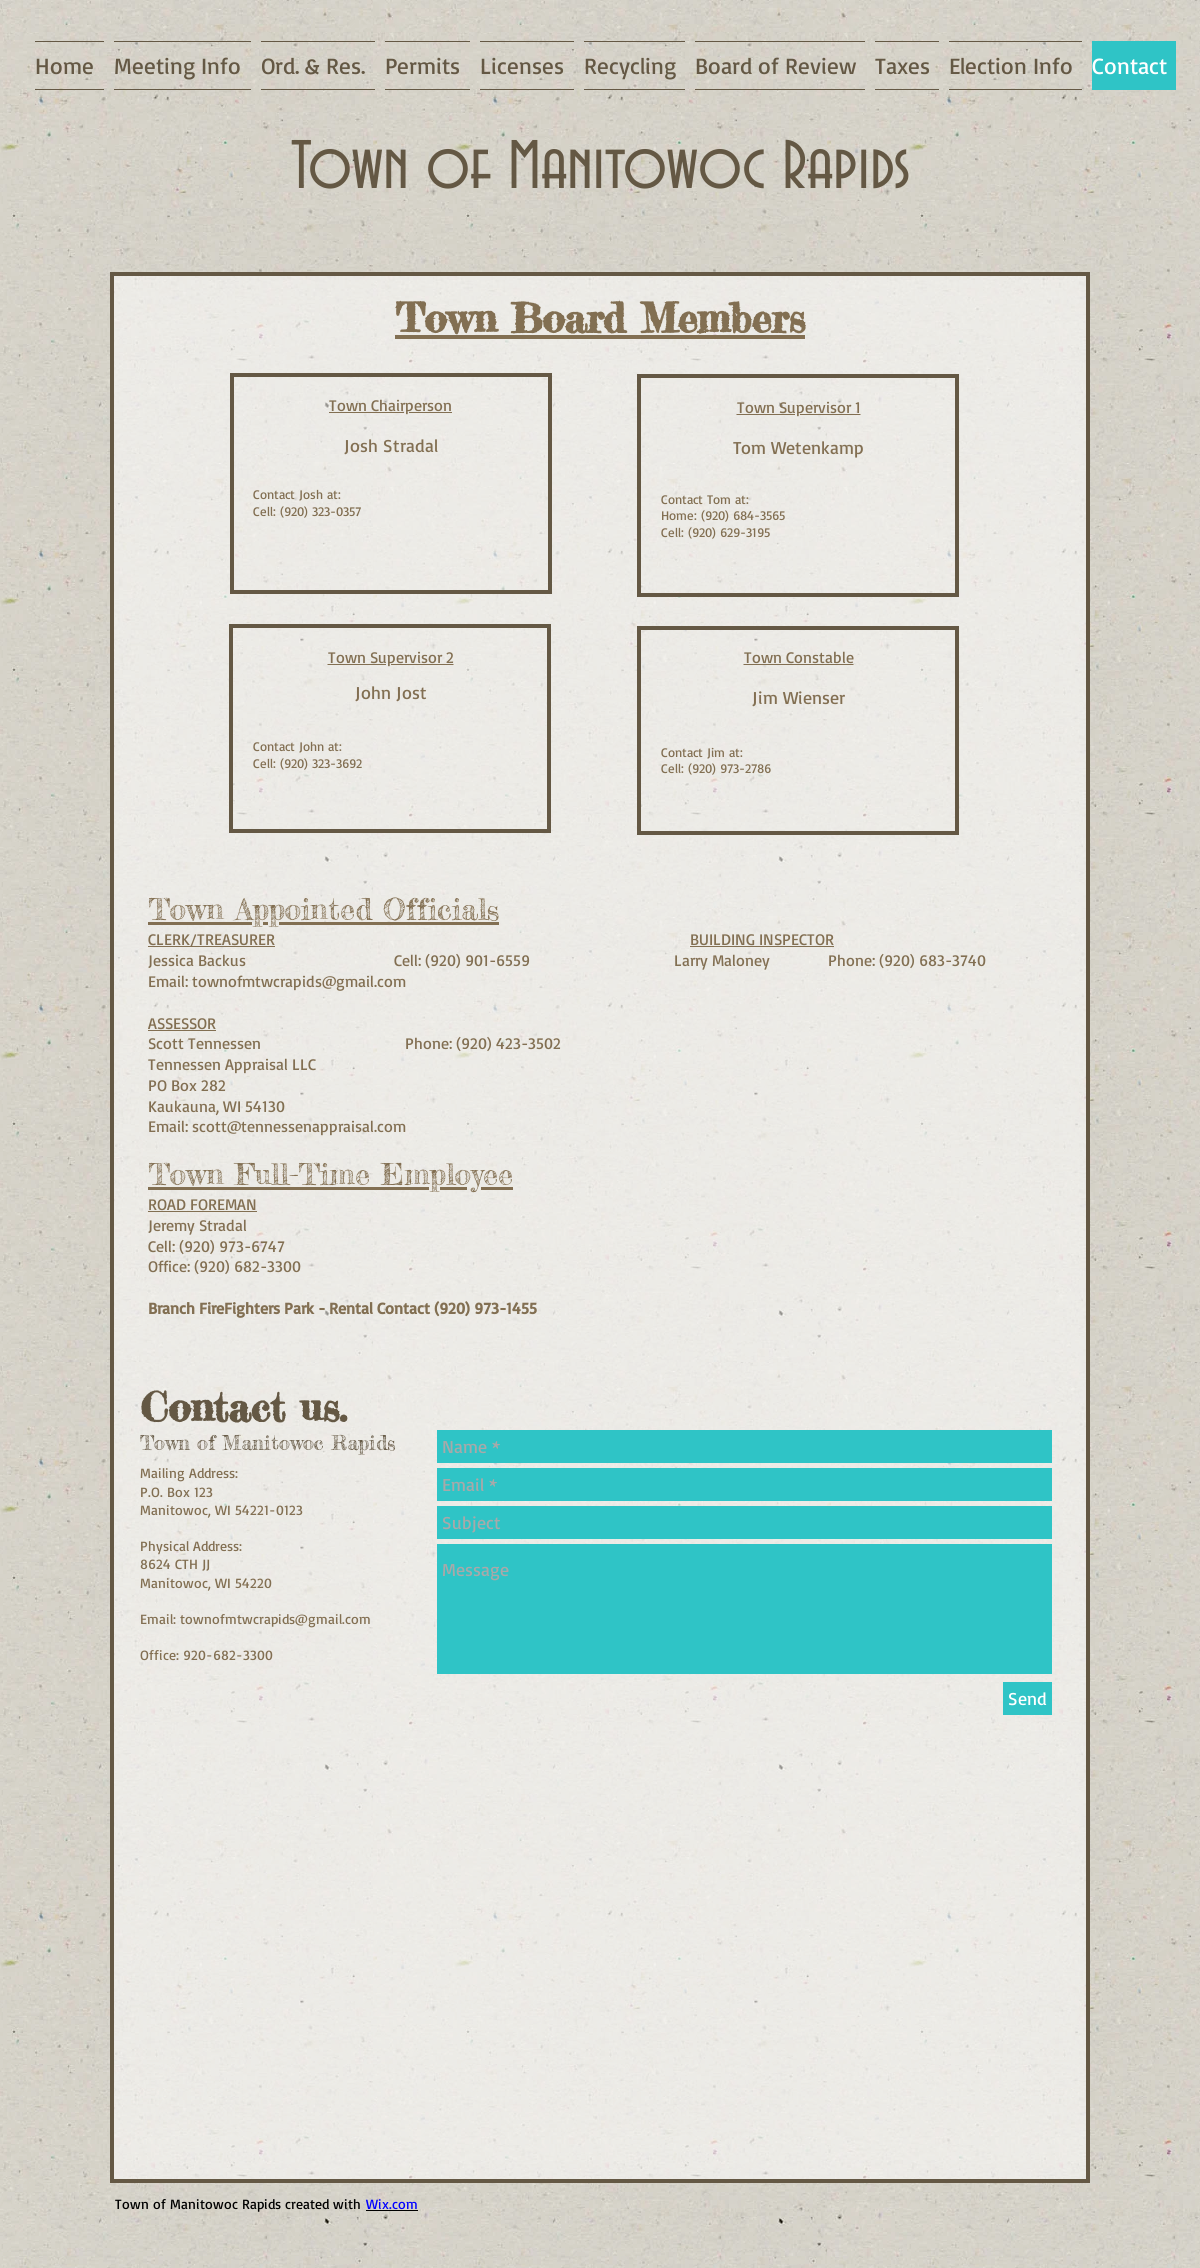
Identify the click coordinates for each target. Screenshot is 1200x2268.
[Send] (1027, 1698)
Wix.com (392, 2203)
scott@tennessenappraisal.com (299, 1126)
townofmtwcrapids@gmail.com (299, 981)
